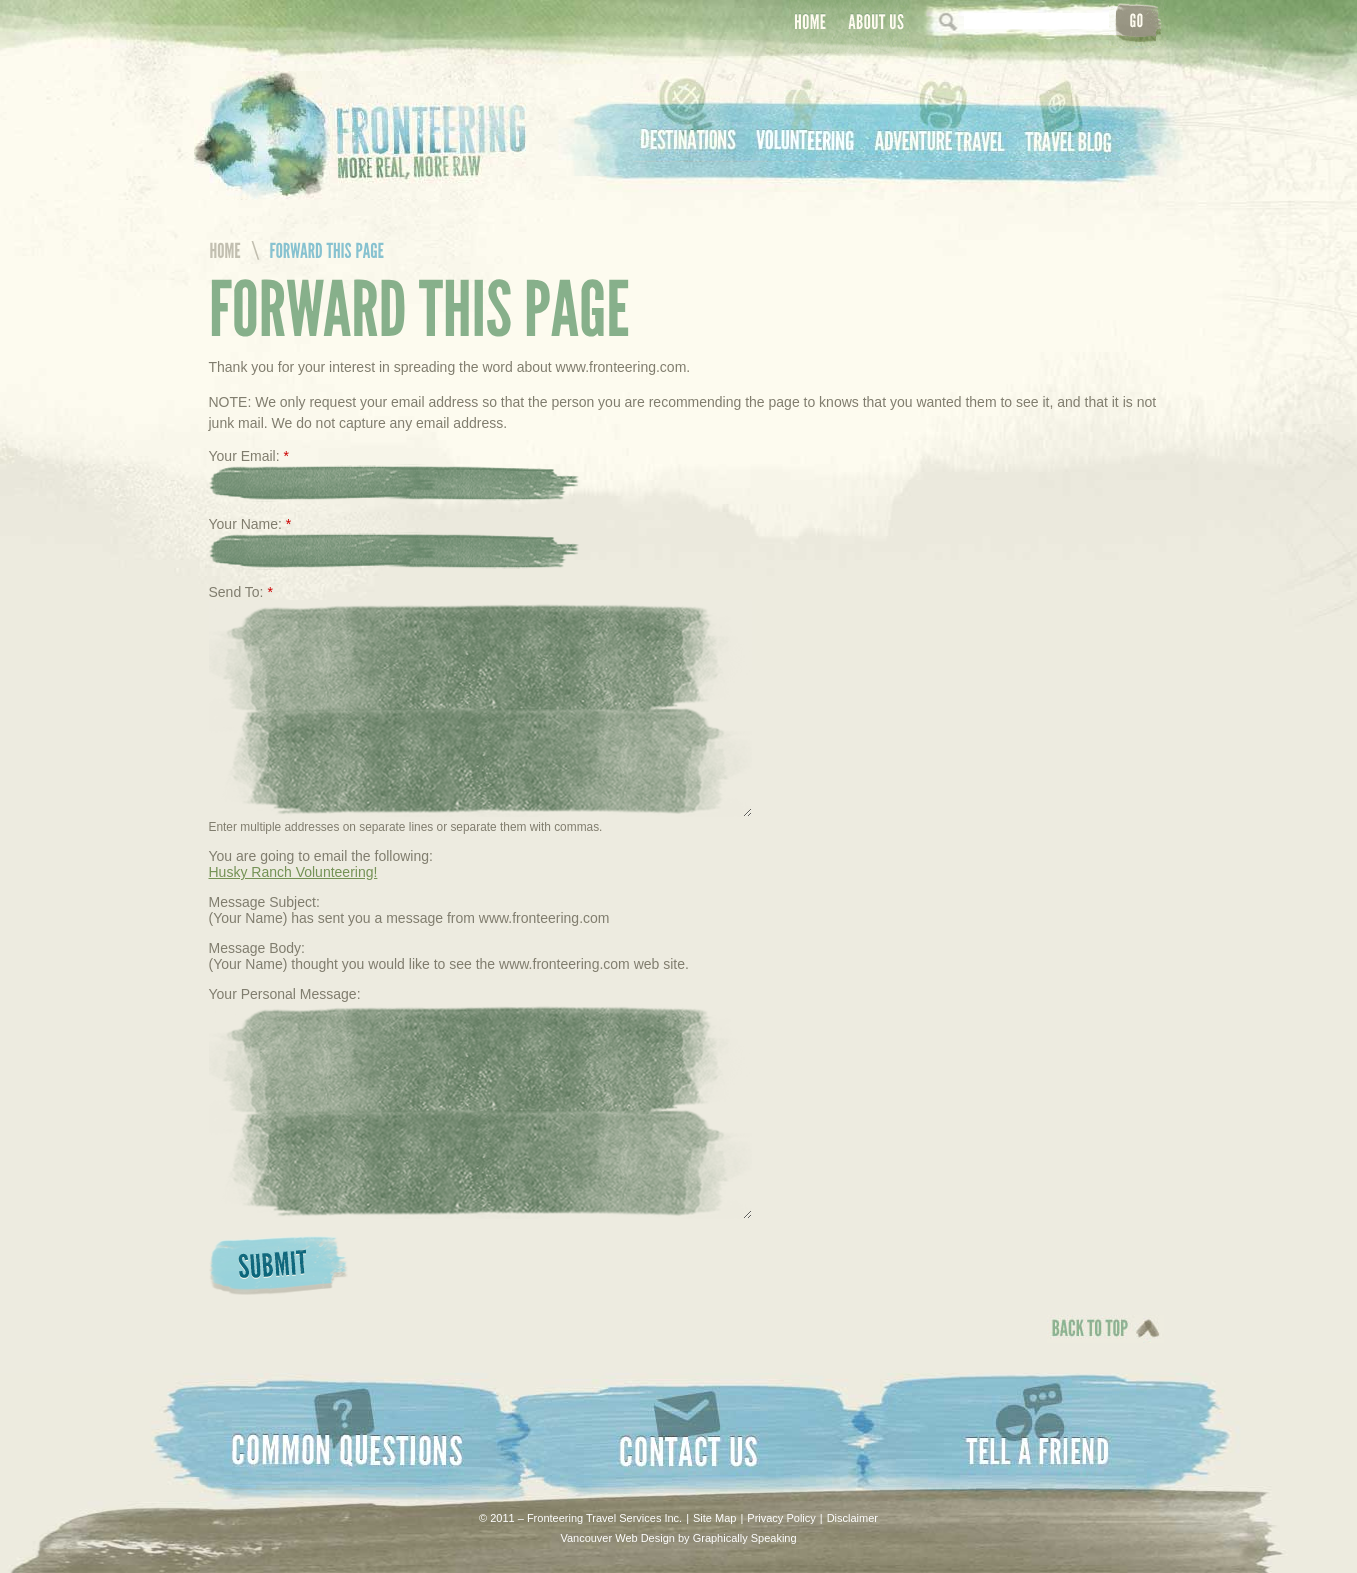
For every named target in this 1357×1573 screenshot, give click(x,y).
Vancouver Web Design (617, 1538)
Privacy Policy (781, 1518)
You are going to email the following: (321, 856)
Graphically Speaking (745, 1538)
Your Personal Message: (285, 994)
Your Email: (249, 456)
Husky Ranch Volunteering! (293, 872)
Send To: (241, 592)
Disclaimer (852, 1518)
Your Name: (250, 524)
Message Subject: (264, 902)
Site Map (714, 1518)
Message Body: (257, 948)
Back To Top (1085, 1342)
